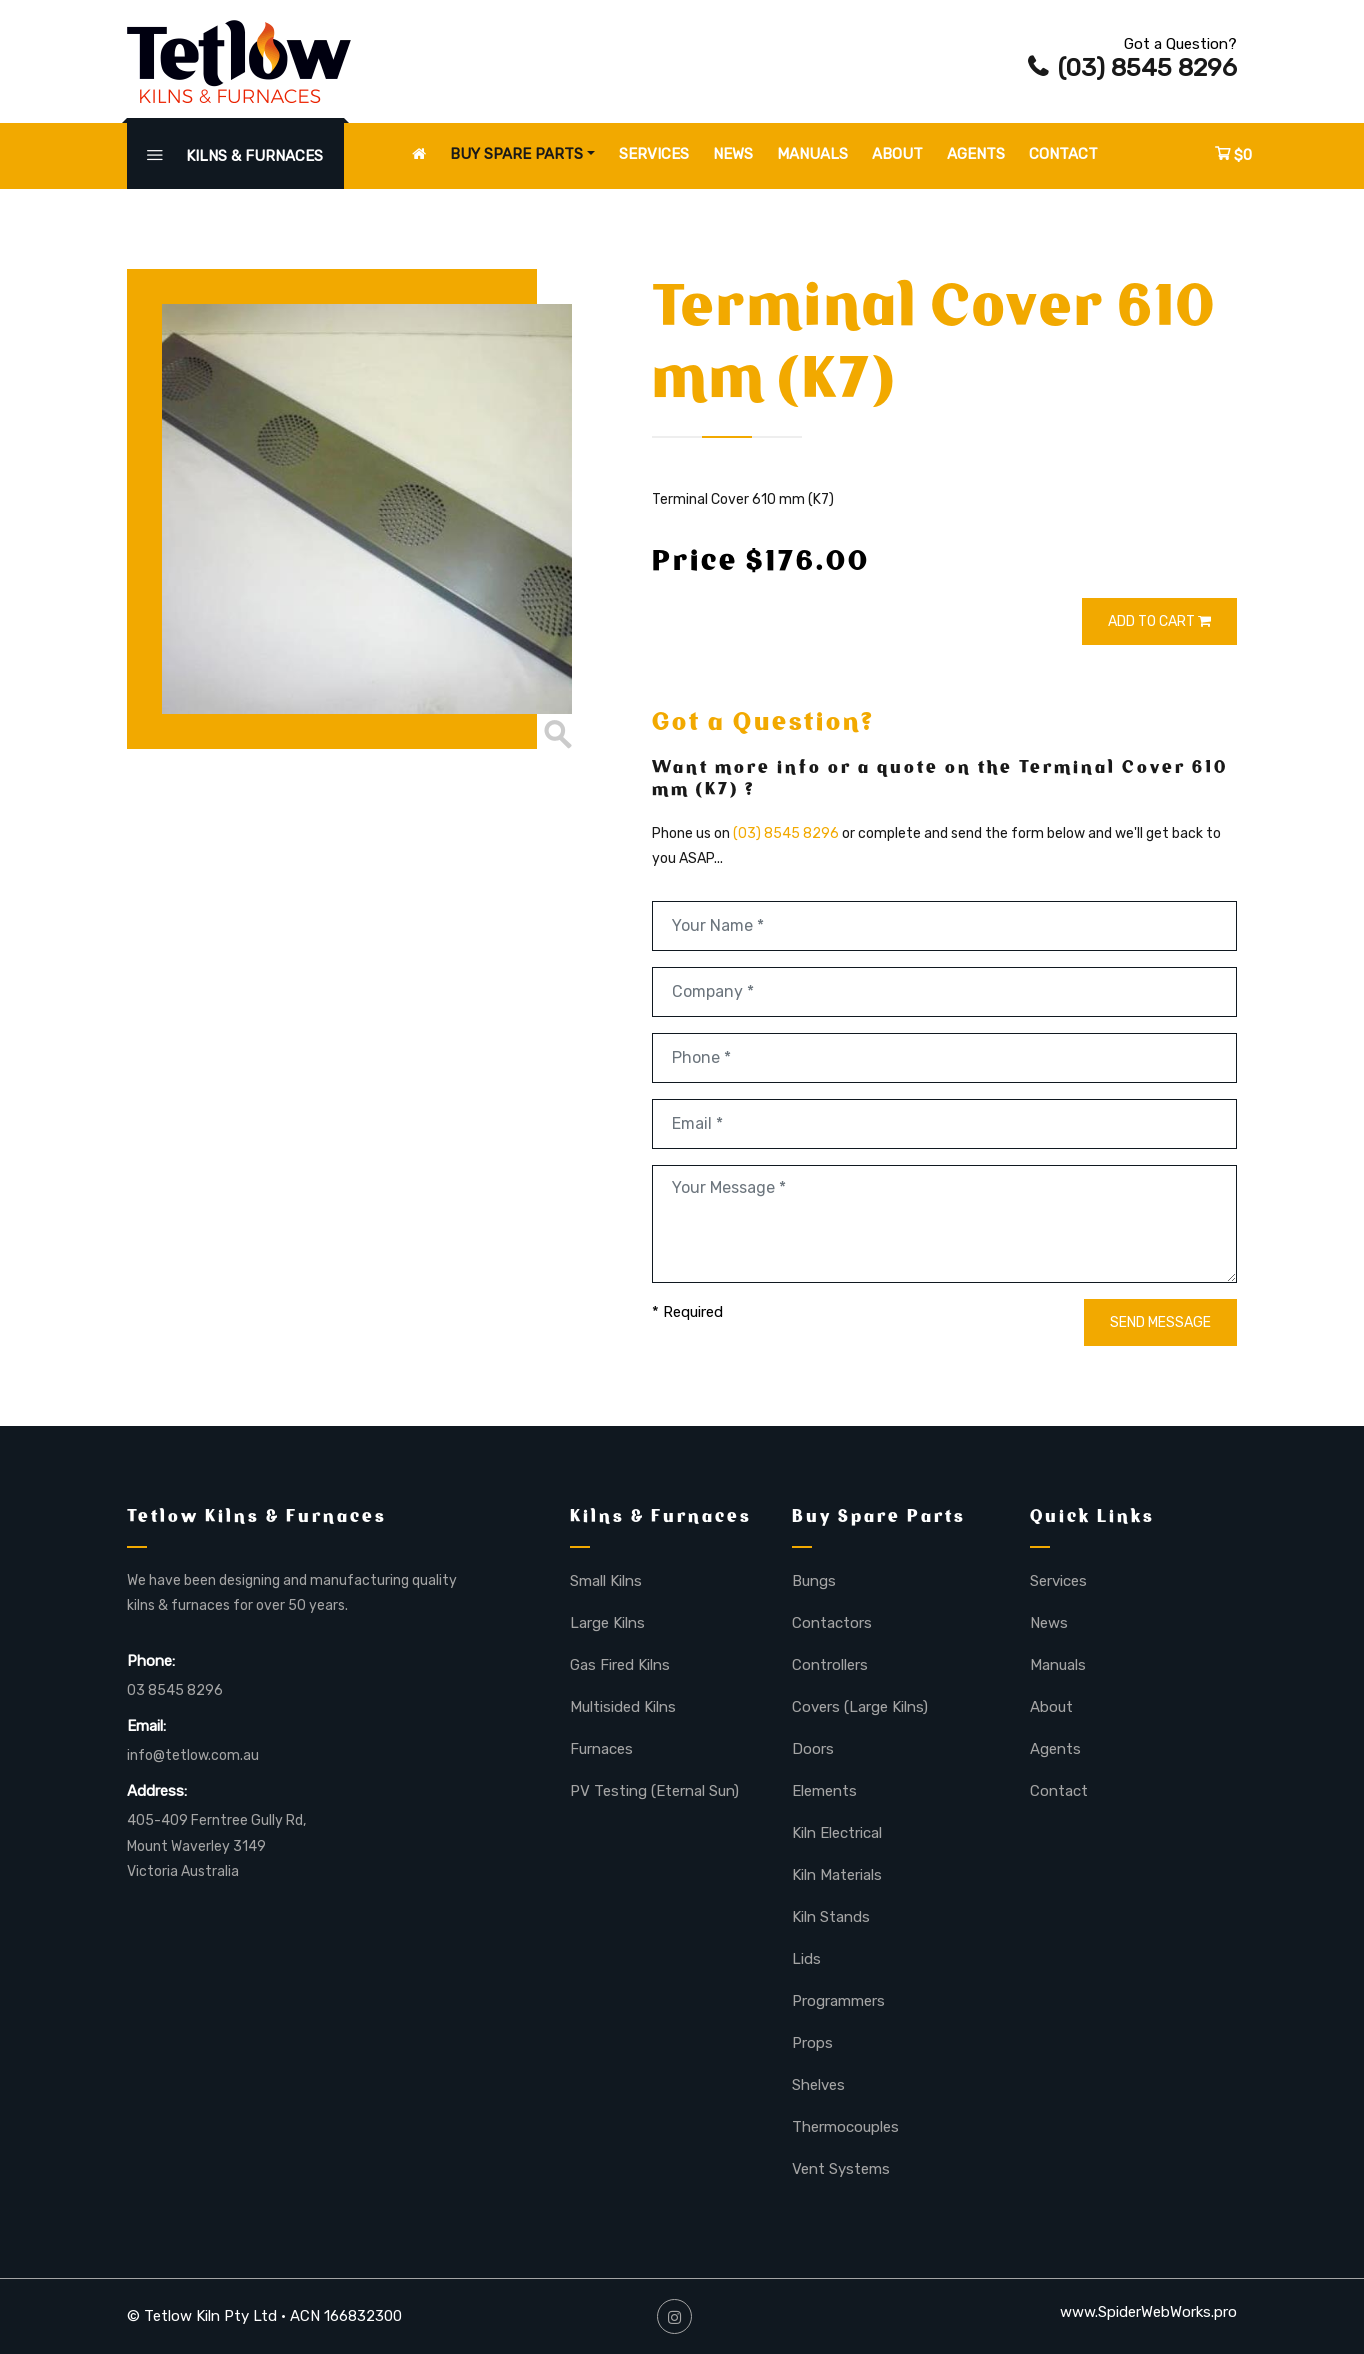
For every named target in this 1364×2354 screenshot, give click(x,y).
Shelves (818, 2085)
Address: (157, 1791)
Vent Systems (841, 2169)
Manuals (812, 154)
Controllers (830, 1665)
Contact (1063, 154)
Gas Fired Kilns (620, 1665)
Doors (813, 1749)
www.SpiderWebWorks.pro (1148, 2312)
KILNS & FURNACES (235, 156)
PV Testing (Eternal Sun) (654, 1791)
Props (812, 2043)
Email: (146, 1726)
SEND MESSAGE (1160, 1322)
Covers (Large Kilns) (860, 1707)
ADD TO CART (1159, 621)
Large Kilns (607, 1623)
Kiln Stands (831, 1917)
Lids (806, 1959)
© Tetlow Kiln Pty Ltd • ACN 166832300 (264, 2316)
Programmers (838, 2001)
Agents (976, 154)
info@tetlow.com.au (193, 1755)
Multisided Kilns (623, 1707)
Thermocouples (845, 2127)
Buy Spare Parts (516, 154)
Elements (824, 1791)
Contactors (832, 1623)
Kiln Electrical (837, 1833)
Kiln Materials (837, 1875)
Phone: (151, 1661)
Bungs (814, 1581)
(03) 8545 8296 (1132, 67)
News (733, 154)
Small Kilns (606, 1581)
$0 (1233, 155)
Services (654, 154)
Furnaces (601, 1749)
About (897, 154)
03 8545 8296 (175, 1690)
